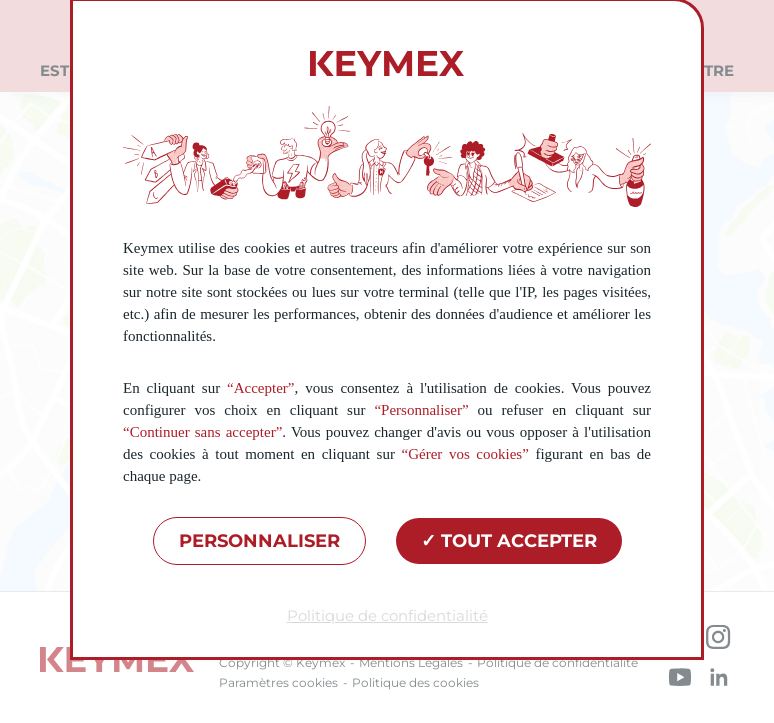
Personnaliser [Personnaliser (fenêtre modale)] (259, 541)
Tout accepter (509, 541)
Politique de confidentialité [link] (387, 615)
